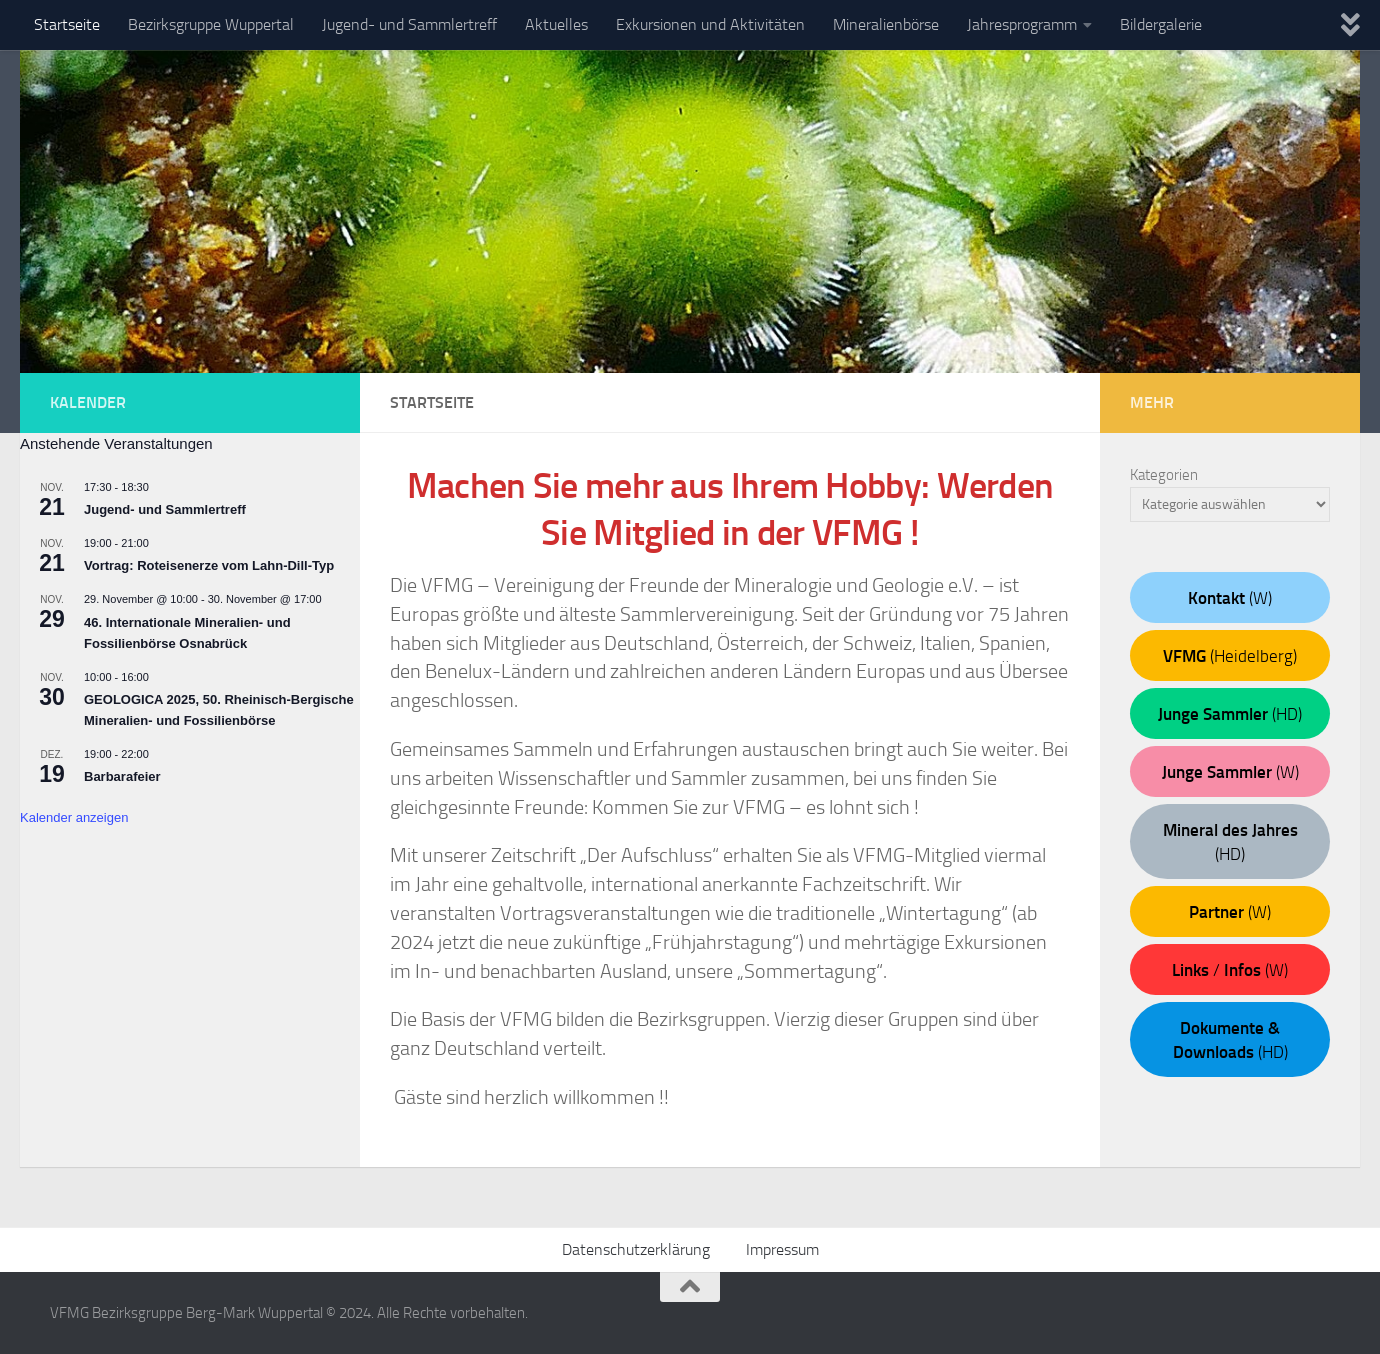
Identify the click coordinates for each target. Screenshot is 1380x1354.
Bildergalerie (1161, 24)
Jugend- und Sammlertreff (409, 24)
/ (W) (1230, 970)
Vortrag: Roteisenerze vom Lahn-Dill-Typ (209, 565)
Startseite (67, 24)
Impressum (782, 1249)
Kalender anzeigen (74, 817)
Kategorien (1164, 475)
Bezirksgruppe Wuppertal (211, 24)
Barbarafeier (122, 776)
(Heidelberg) (1230, 656)
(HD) (1230, 714)
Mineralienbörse (886, 24)
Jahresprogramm (1022, 24)
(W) (1230, 598)
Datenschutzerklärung (636, 1249)
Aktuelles (556, 24)
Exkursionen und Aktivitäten (710, 24)
